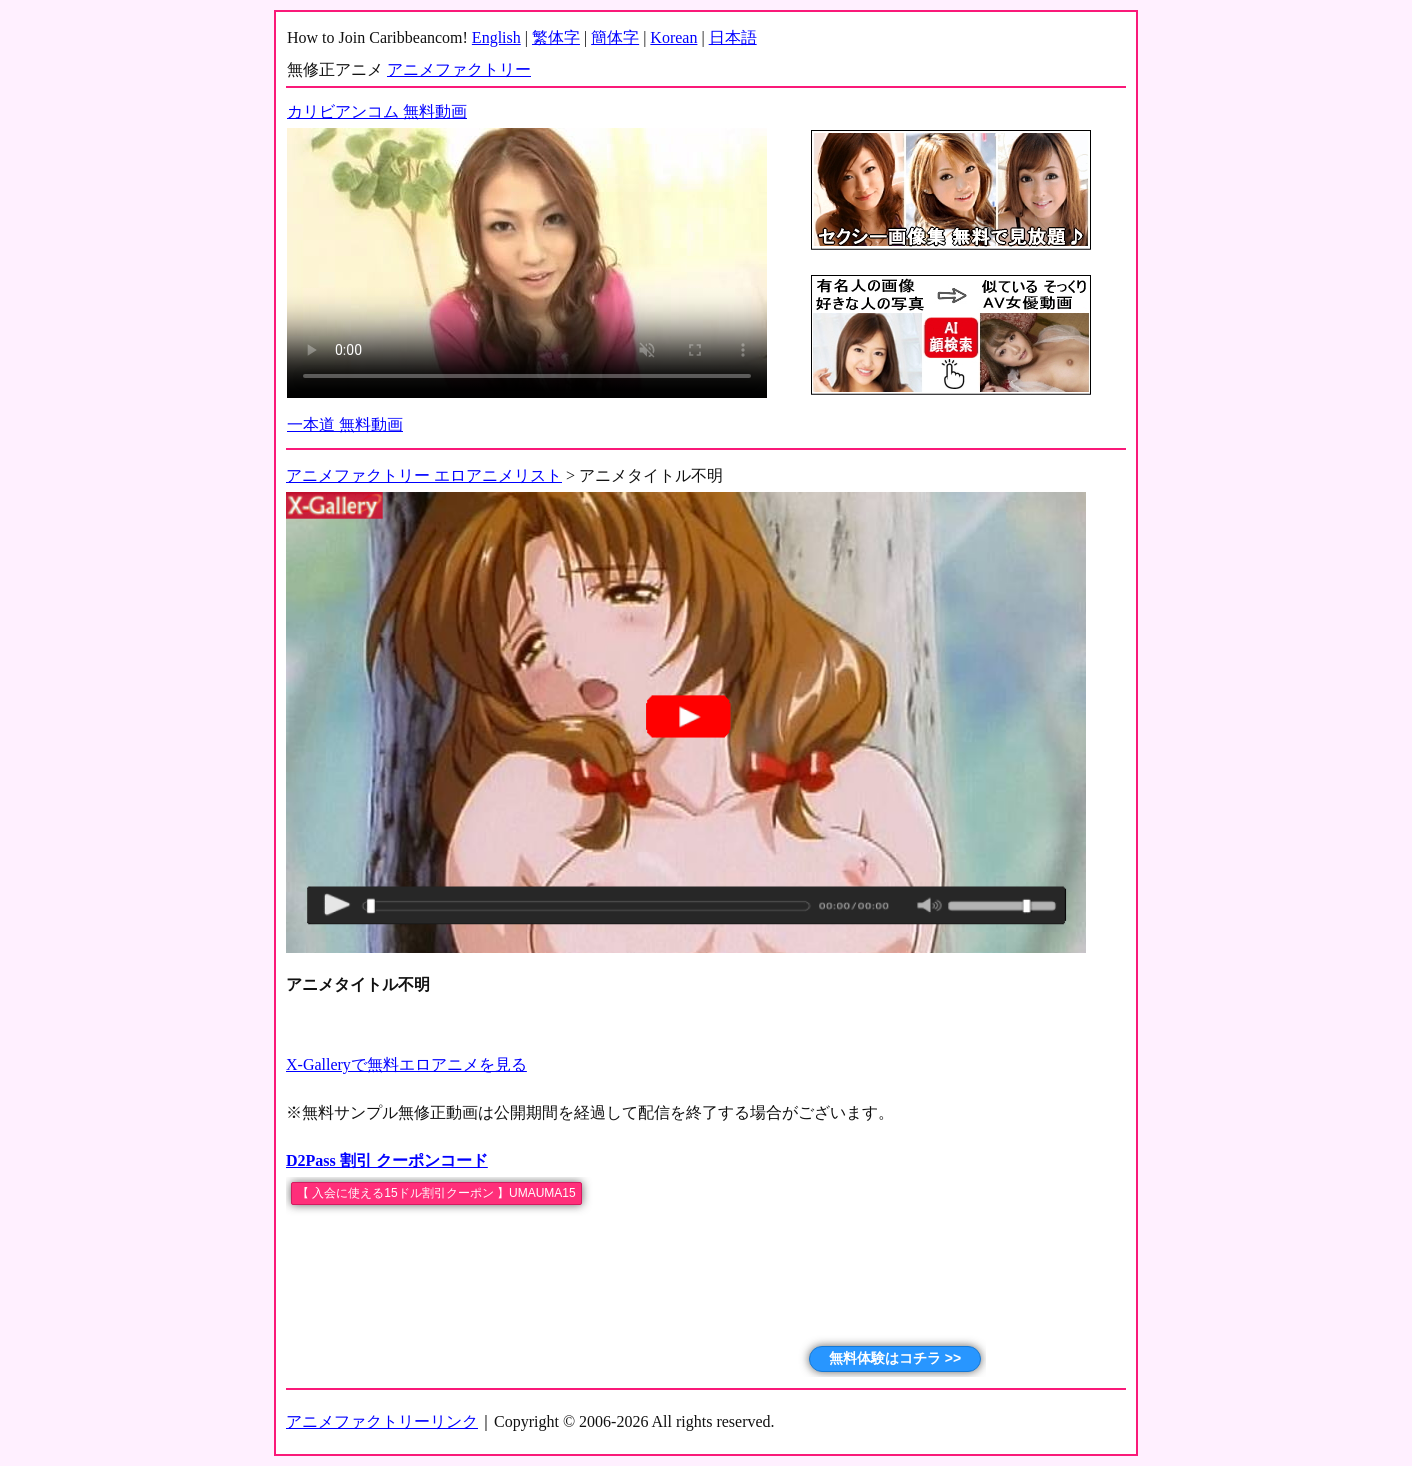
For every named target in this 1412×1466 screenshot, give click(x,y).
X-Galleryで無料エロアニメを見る (406, 1064)
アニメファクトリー (459, 69)
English (496, 37)
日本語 (733, 37)
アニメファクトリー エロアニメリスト (424, 475)
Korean (673, 37)
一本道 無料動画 (345, 424)
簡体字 (615, 37)
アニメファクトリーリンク (382, 1421)
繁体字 (556, 37)
